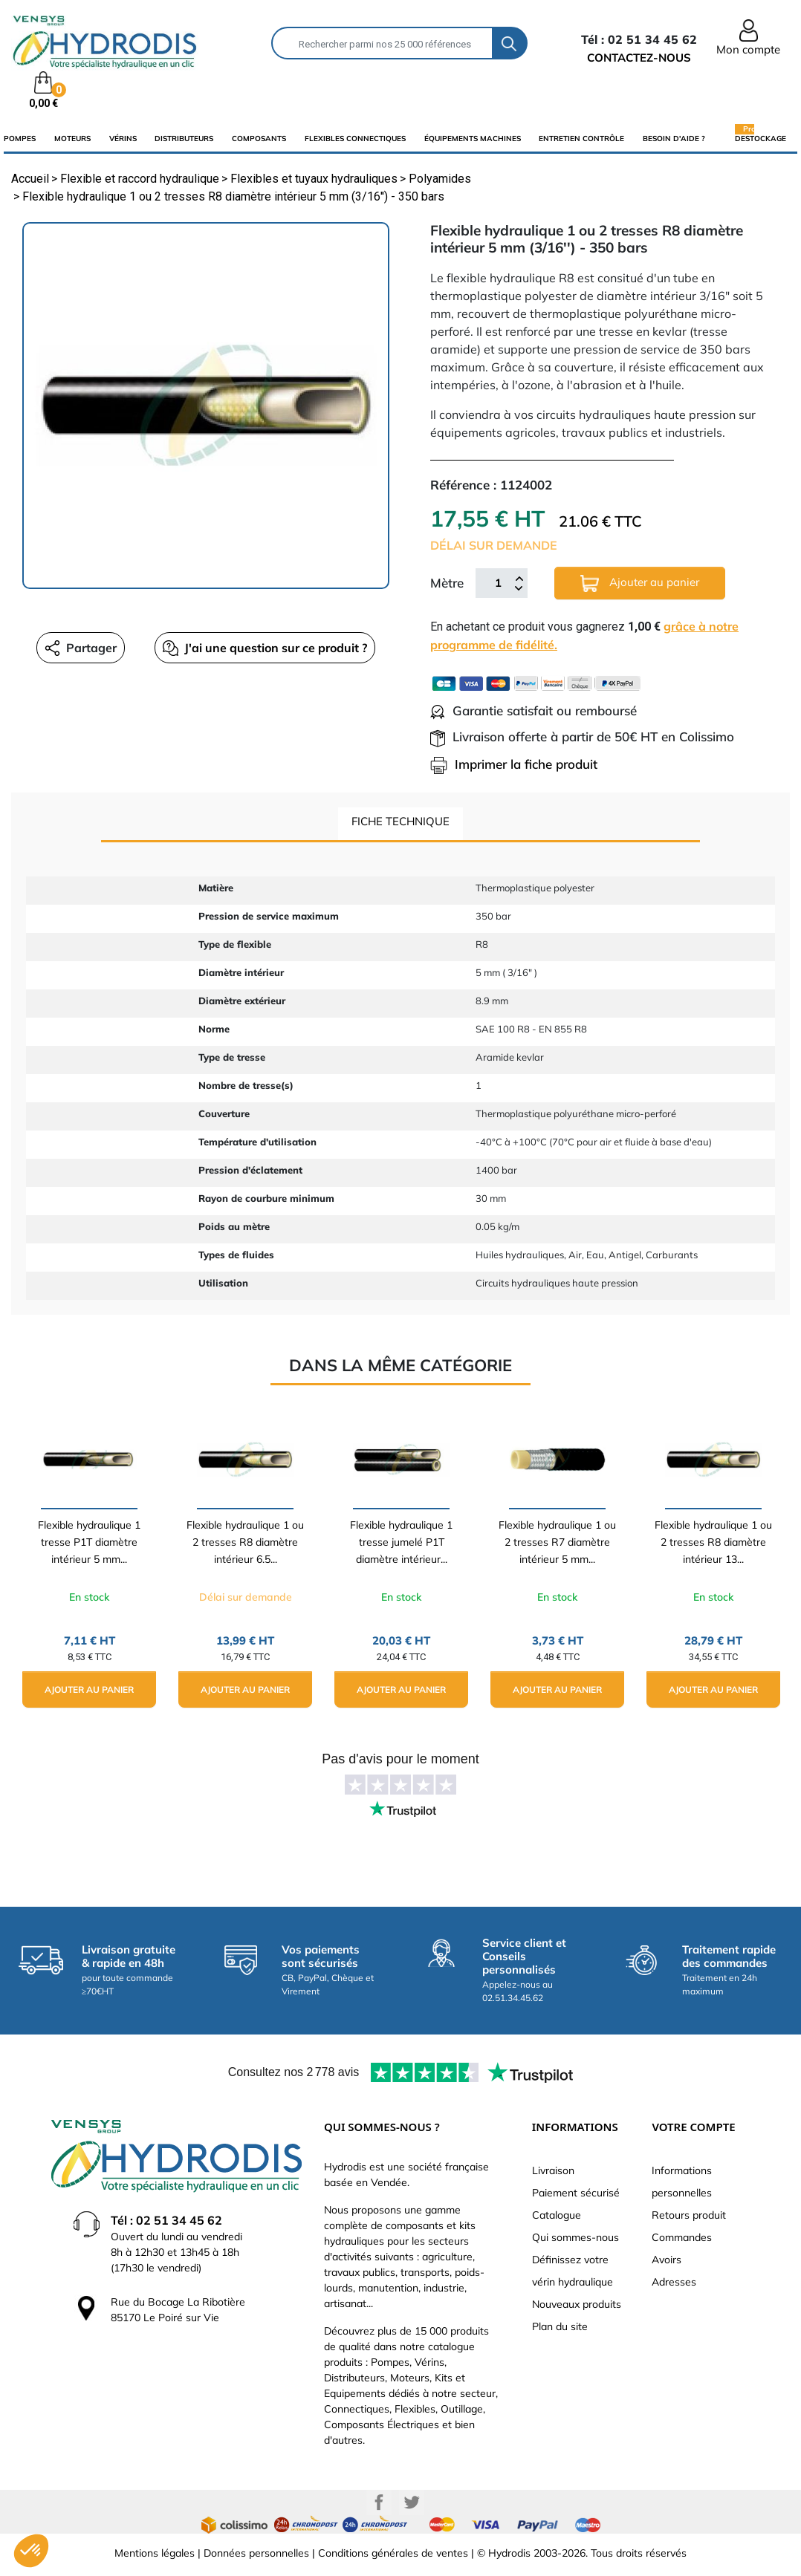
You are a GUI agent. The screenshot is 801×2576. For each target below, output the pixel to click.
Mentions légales (154, 2553)
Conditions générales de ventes (393, 2553)
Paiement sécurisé (576, 2192)
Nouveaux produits (576, 2304)
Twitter (411, 2502)
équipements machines (472, 138)
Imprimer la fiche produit (513, 764)
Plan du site (560, 2326)
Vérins (123, 138)
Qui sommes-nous (575, 2237)
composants (259, 138)
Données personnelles (256, 2553)
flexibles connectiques (355, 138)
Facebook (379, 2502)
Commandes (682, 2237)
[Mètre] (498, 583)
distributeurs (184, 138)
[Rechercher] (383, 43)
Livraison (553, 2170)
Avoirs (666, 2259)
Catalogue (556, 2215)
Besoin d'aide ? (674, 138)
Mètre (447, 583)
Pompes (20, 138)
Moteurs (72, 138)
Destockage (760, 138)
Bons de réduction (695, 2304)
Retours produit (689, 2215)
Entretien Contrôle (581, 138)
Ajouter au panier (639, 583)
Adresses (674, 2282)
